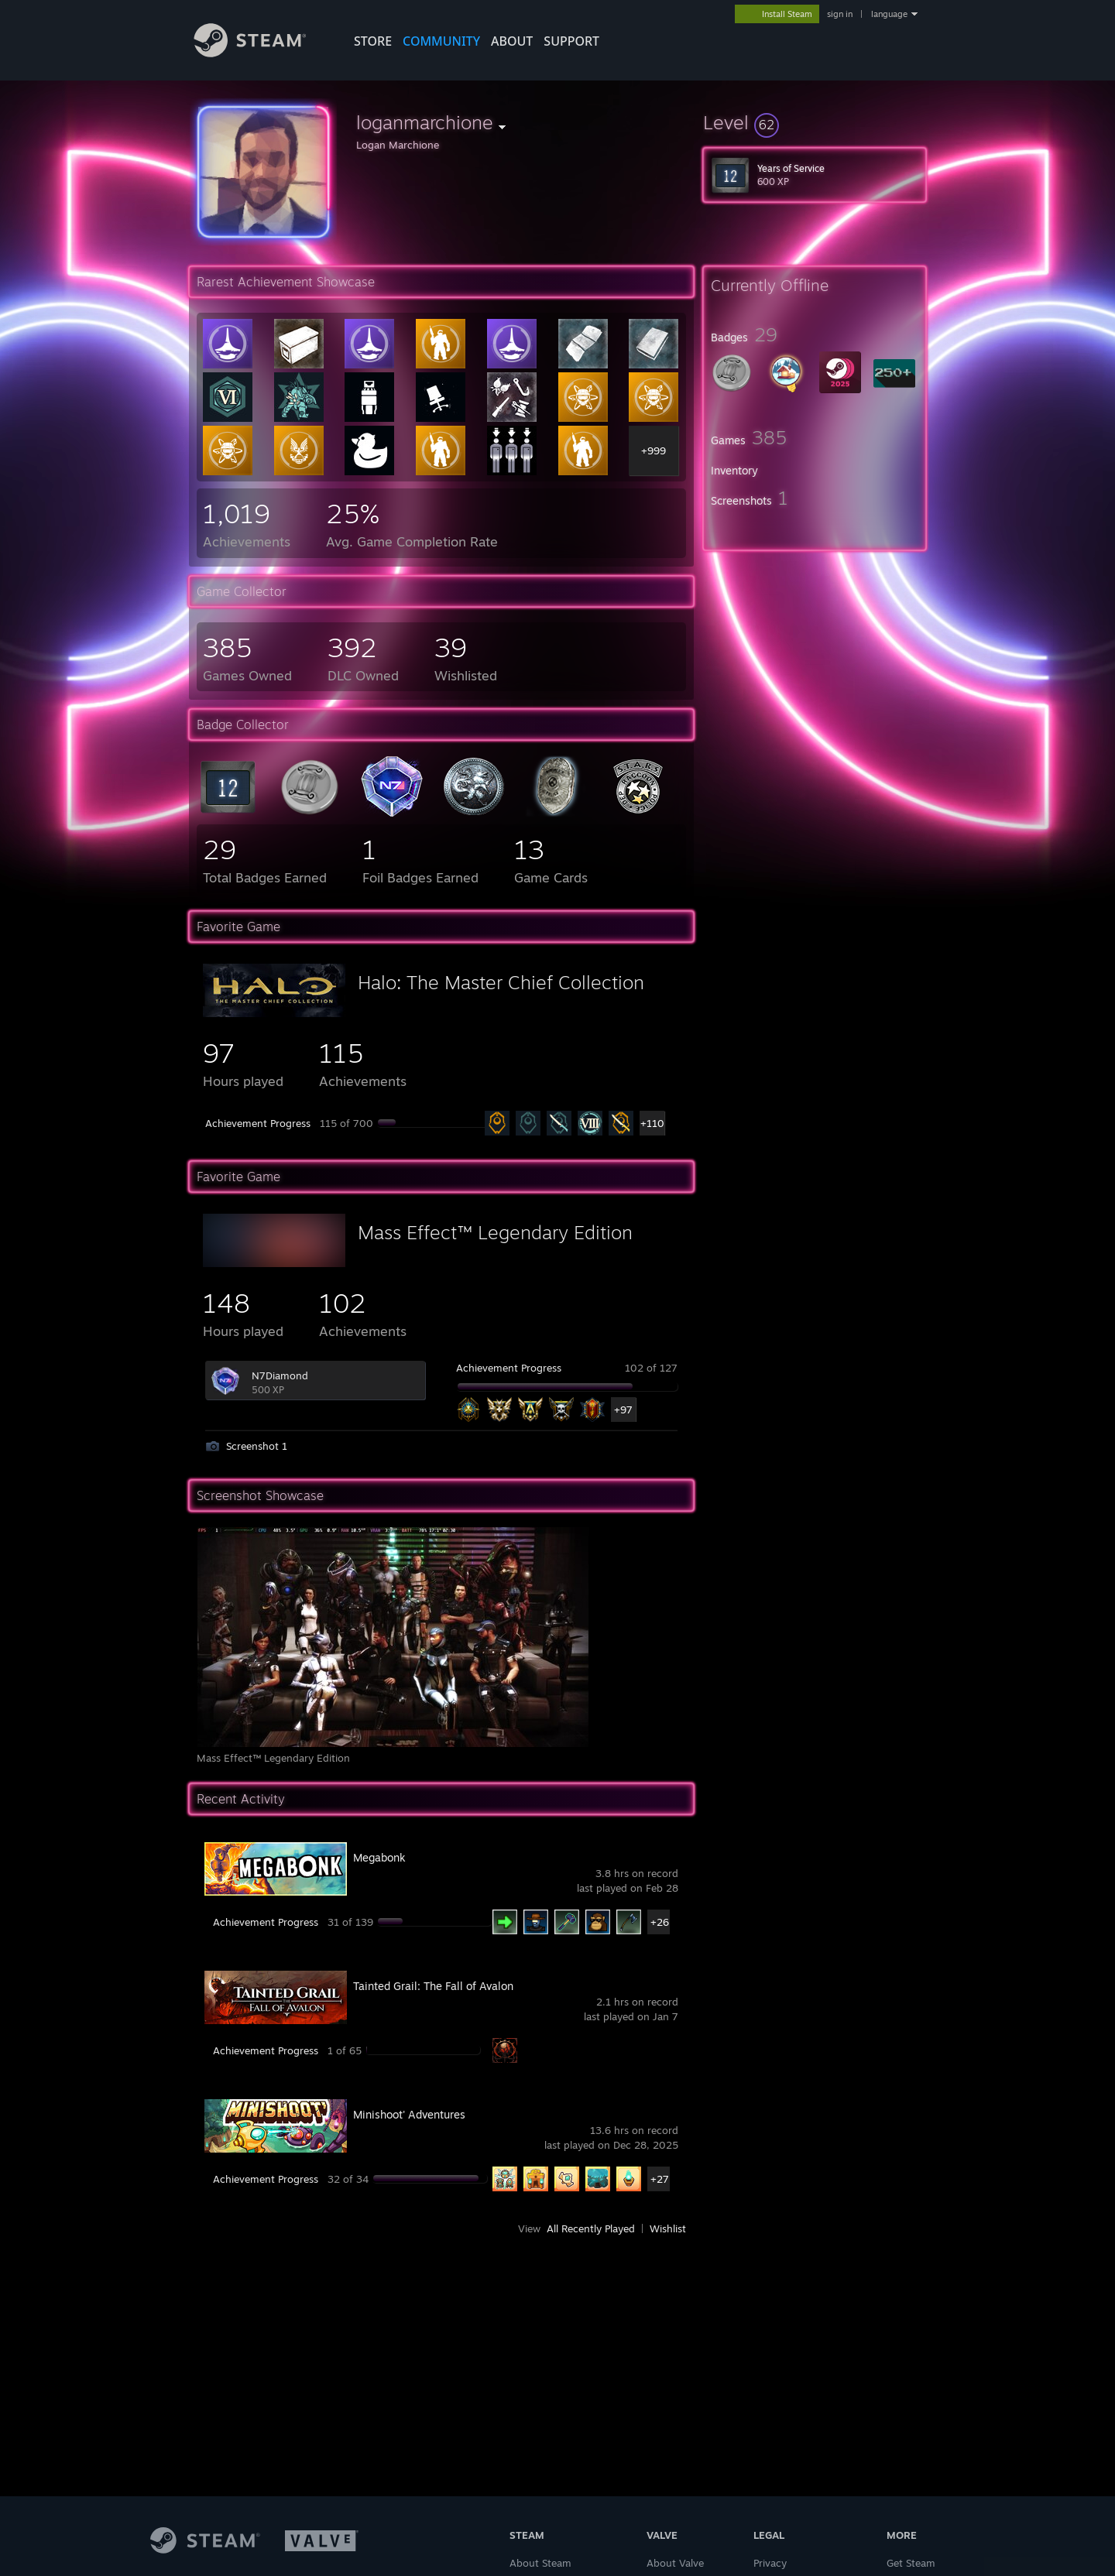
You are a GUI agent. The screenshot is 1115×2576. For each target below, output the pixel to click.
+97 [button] (623, 1409)
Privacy (770, 2563)
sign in (840, 14)
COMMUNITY (441, 41)
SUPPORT (571, 41)
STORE (373, 41)
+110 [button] (652, 1123)
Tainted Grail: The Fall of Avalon (433, 1985)
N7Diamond (280, 1375)
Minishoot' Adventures (409, 2114)
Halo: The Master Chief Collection (501, 982)
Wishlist (668, 2228)
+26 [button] (659, 1922)
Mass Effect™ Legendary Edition (495, 1232)
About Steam (540, 2563)
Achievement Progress (257, 1123)
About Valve (675, 2563)
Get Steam (911, 2563)
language (889, 14)
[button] (814, 122)
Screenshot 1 (256, 1446)
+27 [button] (659, 2179)
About (512, 41)
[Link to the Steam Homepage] (262, 53)
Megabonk (379, 1857)
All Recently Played (591, 2228)
